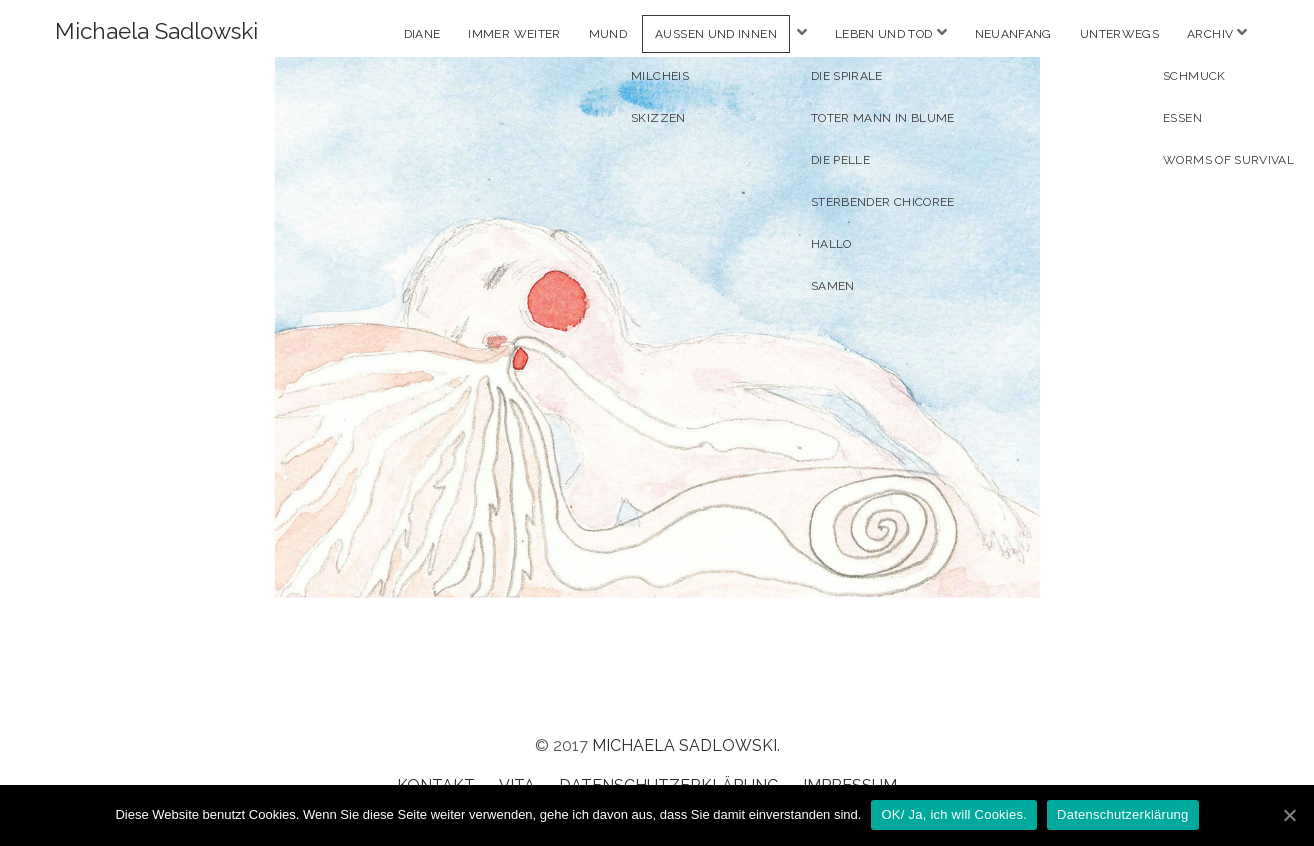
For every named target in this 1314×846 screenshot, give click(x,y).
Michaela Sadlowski (156, 31)
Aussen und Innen (716, 34)
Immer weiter (514, 34)
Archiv (1210, 34)
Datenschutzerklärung (1122, 814)
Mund (608, 34)
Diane (422, 34)
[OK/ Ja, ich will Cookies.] (1289, 815)
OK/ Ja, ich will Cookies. (954, 814)
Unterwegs (1119, 34)
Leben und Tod (884, 34)
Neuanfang (1013, 34)
